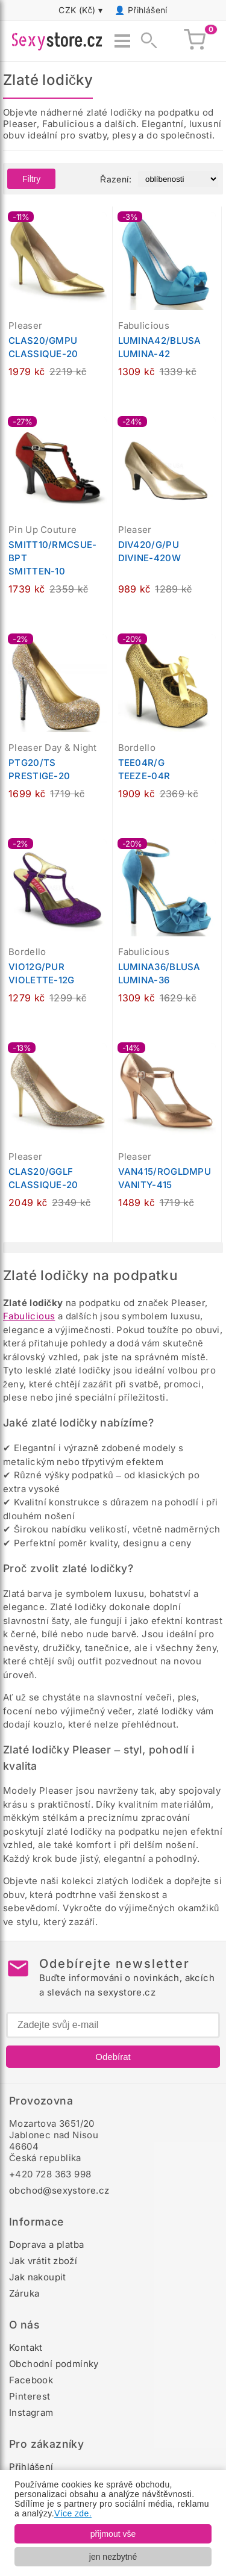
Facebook (31, 2380)
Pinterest (30, 2396)
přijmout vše (113, 2534)
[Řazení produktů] (178, 179)
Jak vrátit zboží (43, 2260)
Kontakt (26, 2347)
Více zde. (73, 2513)
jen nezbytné (113, 2557)
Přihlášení (148, 10)
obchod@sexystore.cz (59, 2190)
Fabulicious (29, 1316)
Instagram (31, 2412)
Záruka (24, 2293)
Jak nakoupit (37, 2277)
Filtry (31, 179)
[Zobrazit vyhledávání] (145, 40)
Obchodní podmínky (54, 2363)
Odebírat (112, 2057)
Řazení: (115, 179)
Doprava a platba (46, 2244)
